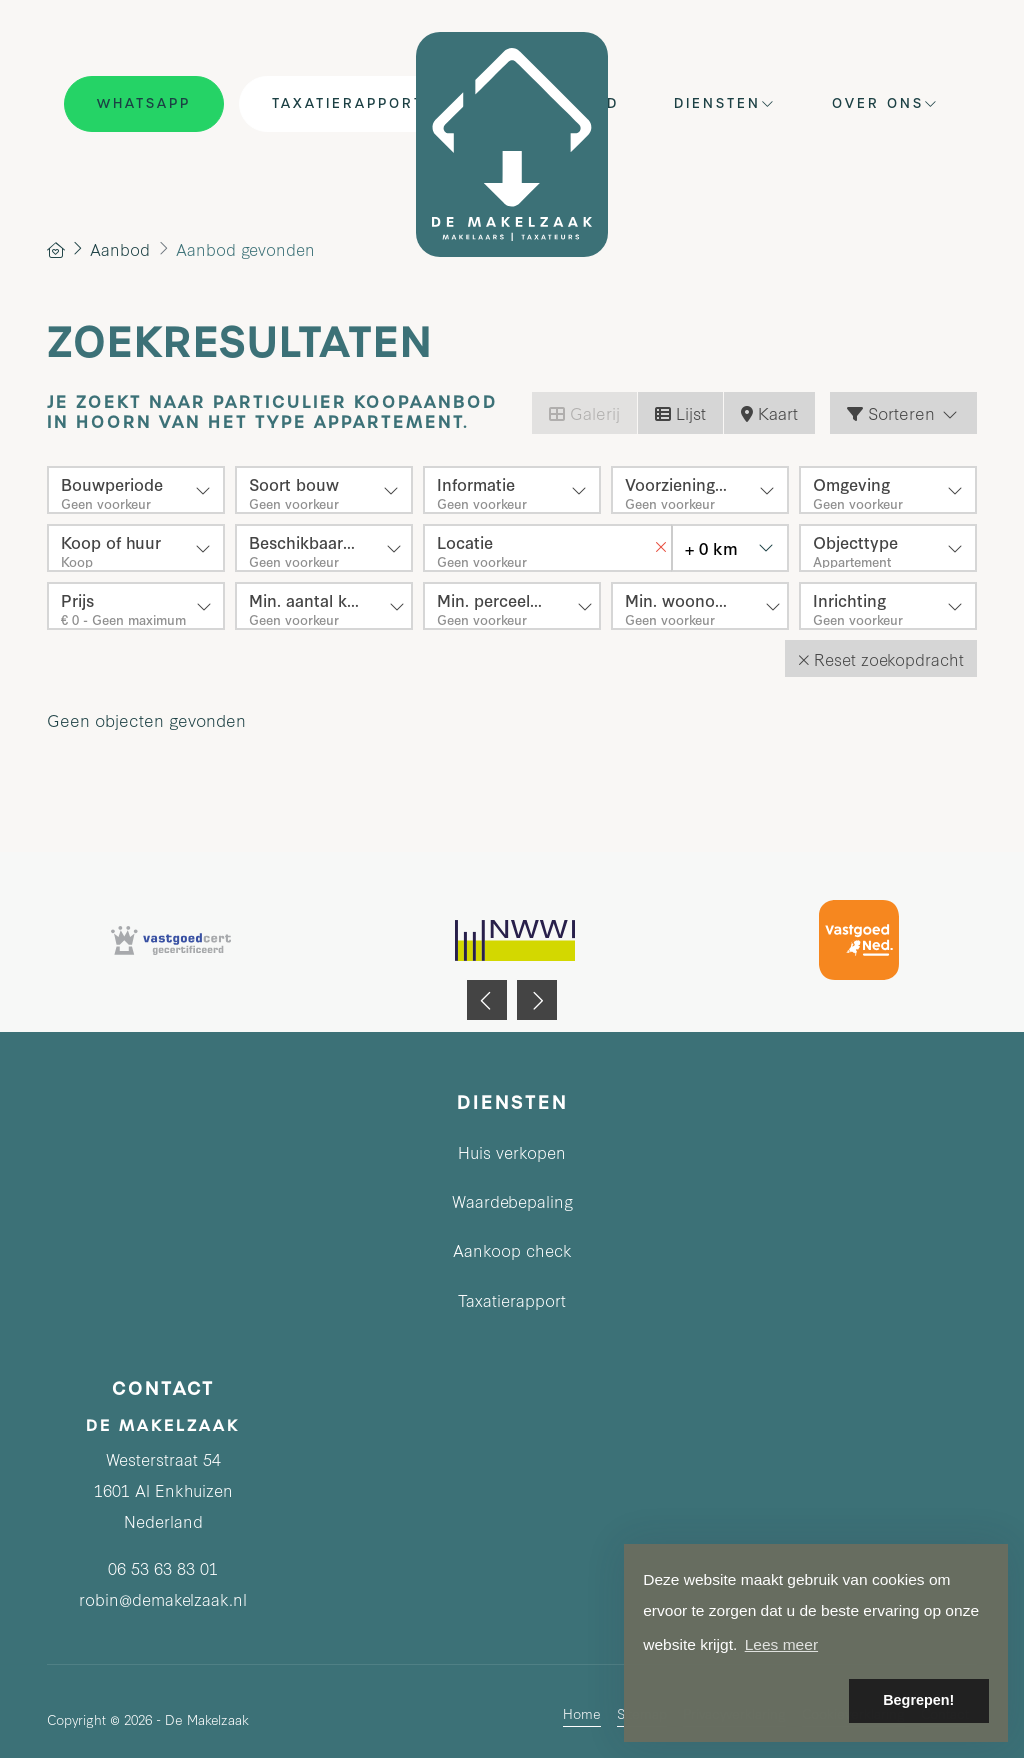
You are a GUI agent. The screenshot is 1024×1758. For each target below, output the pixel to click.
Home (582, 1712)
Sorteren (903, 412)
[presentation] (487, 1000)
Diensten (725, 103)
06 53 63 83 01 (163, 1567)
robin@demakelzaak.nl (163, 1598)
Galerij (584, 412)
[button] (881, 658)
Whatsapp (144, 103)
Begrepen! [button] (918, 1700)
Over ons (886, 103)
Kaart (769, 412)
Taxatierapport (348, 103)
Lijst (680, 412)
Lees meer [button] (781, 1644)
